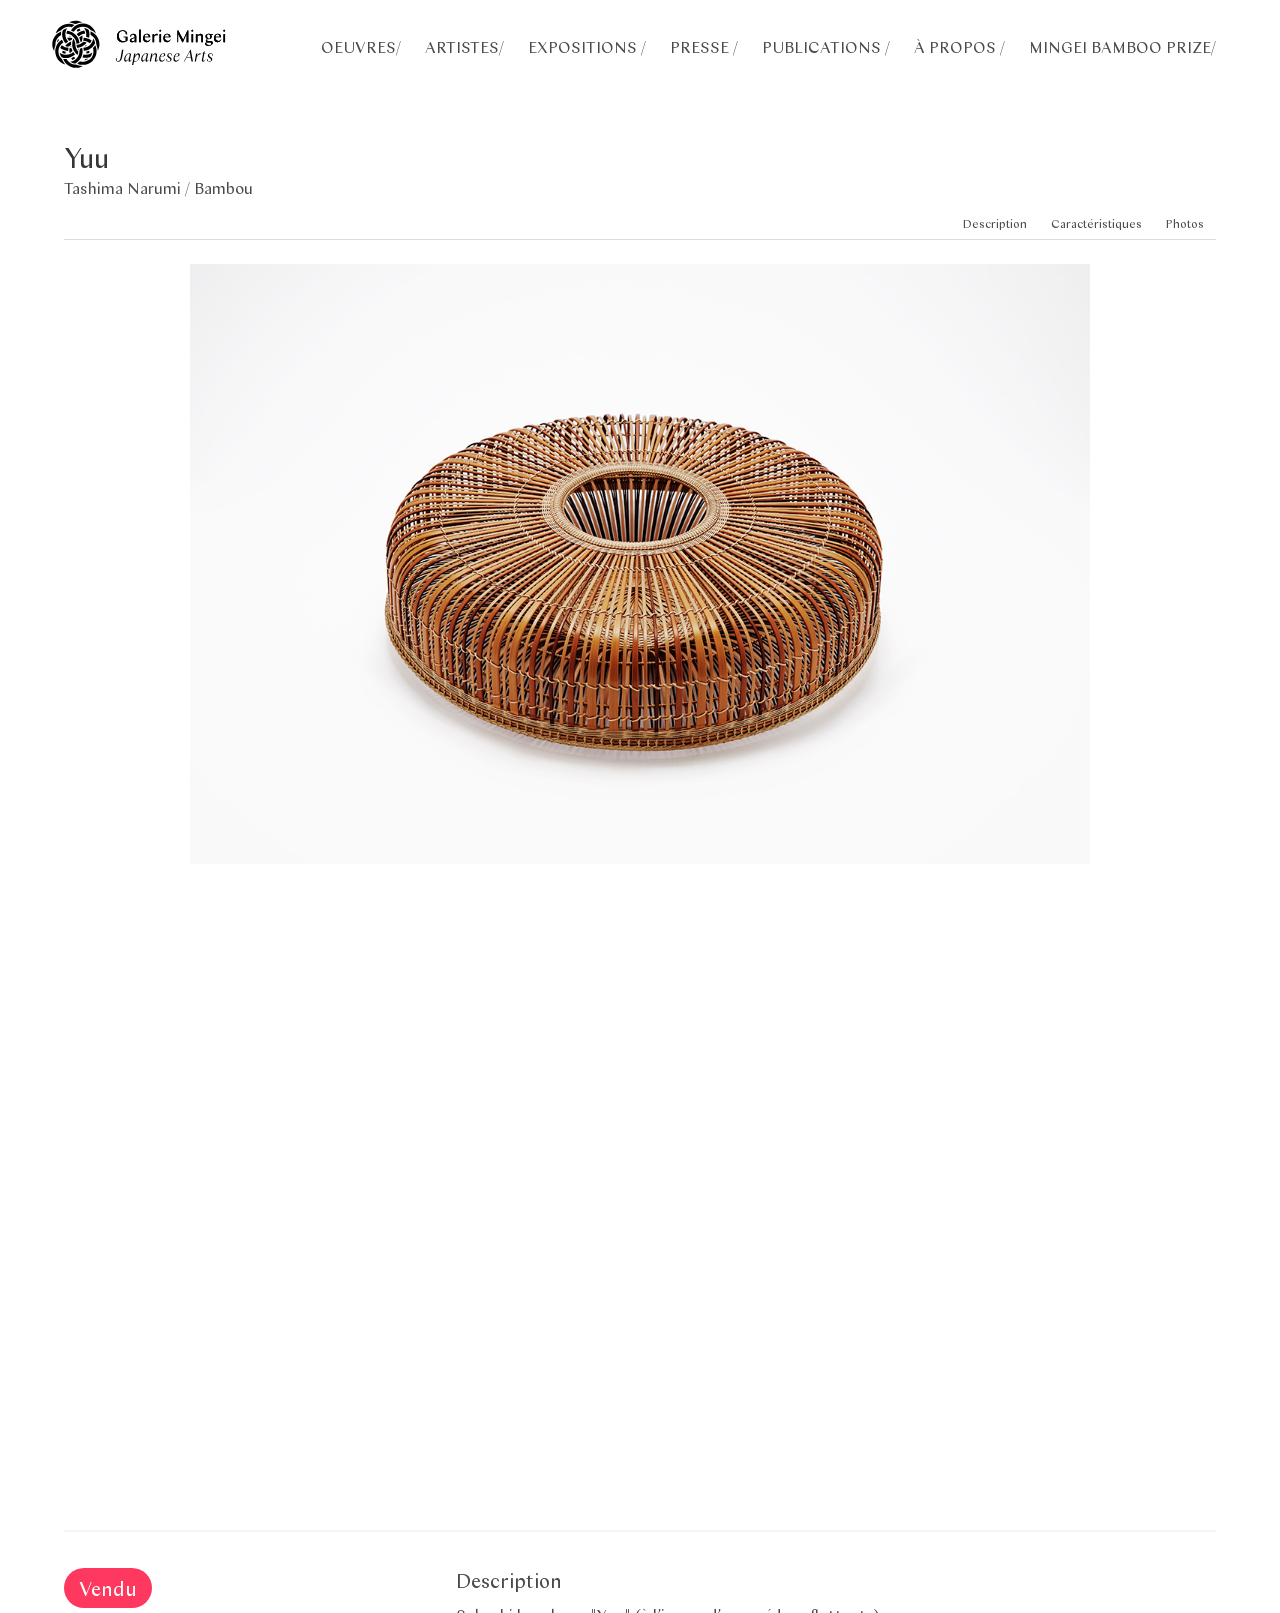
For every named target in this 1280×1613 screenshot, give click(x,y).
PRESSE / (704, 46)
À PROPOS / (959, 46)
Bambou (223, 187)
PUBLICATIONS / (826, 46)
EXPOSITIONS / (587, 46)
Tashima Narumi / (129, 187)
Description (995, 223)
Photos (1185, 223)
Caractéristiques (1096, 223)
